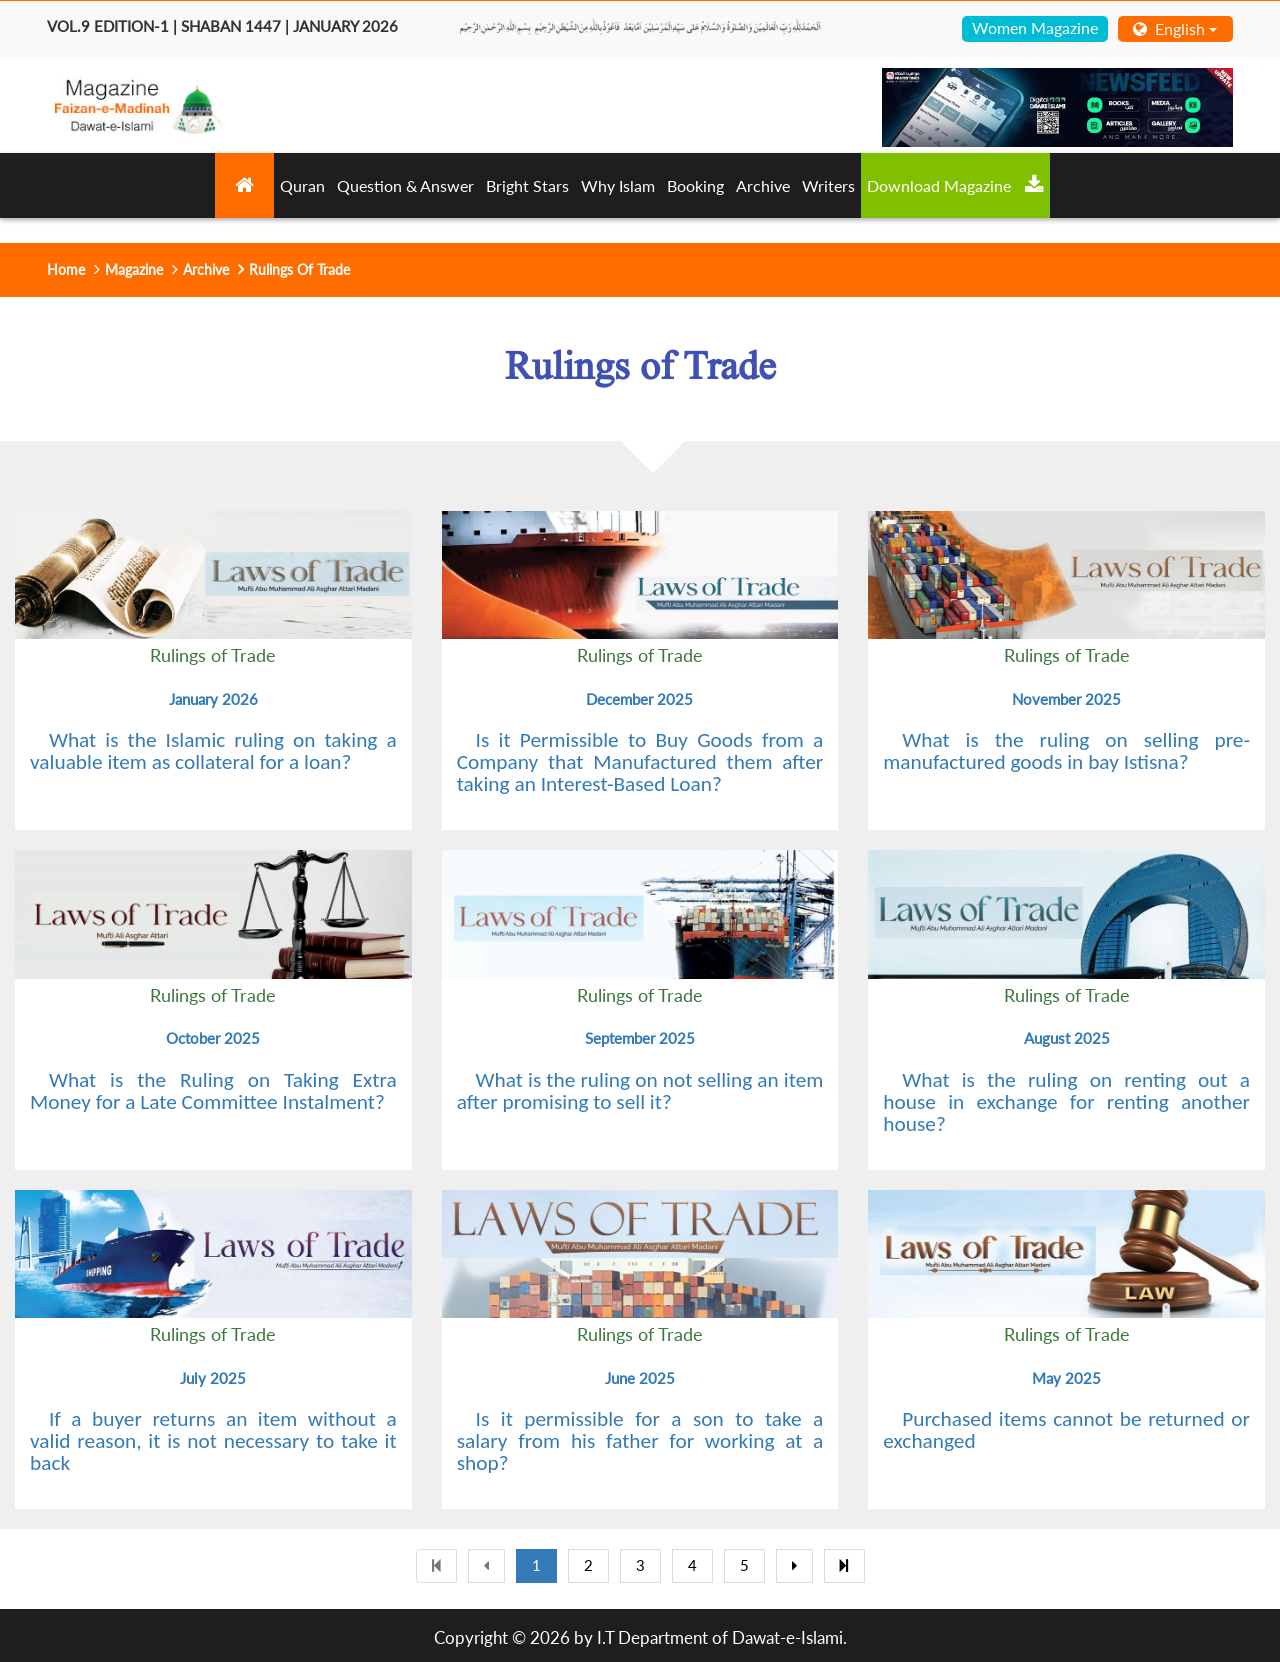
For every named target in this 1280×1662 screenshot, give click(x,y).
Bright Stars (527, 185)
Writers (828, 185)
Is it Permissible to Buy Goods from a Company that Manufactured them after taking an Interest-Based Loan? (640, 762)
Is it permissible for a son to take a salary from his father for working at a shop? (640, 1441)
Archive (763, 185)
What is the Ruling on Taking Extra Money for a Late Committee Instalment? (213, 1091)
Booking (695, 185)
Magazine (134, 269)
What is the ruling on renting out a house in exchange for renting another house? (1066, 1102)
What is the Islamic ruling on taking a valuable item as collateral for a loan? (213, 751)
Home (66, 269)
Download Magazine (955, 185)
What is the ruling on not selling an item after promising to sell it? (640, 1091)
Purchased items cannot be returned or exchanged (1066, 1430)
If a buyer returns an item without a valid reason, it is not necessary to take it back (213, 1441)
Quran (302, 185)
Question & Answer (405, 185)
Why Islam (618, 185)
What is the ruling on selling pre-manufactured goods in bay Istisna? (1066, 751)
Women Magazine (1035, 27)
